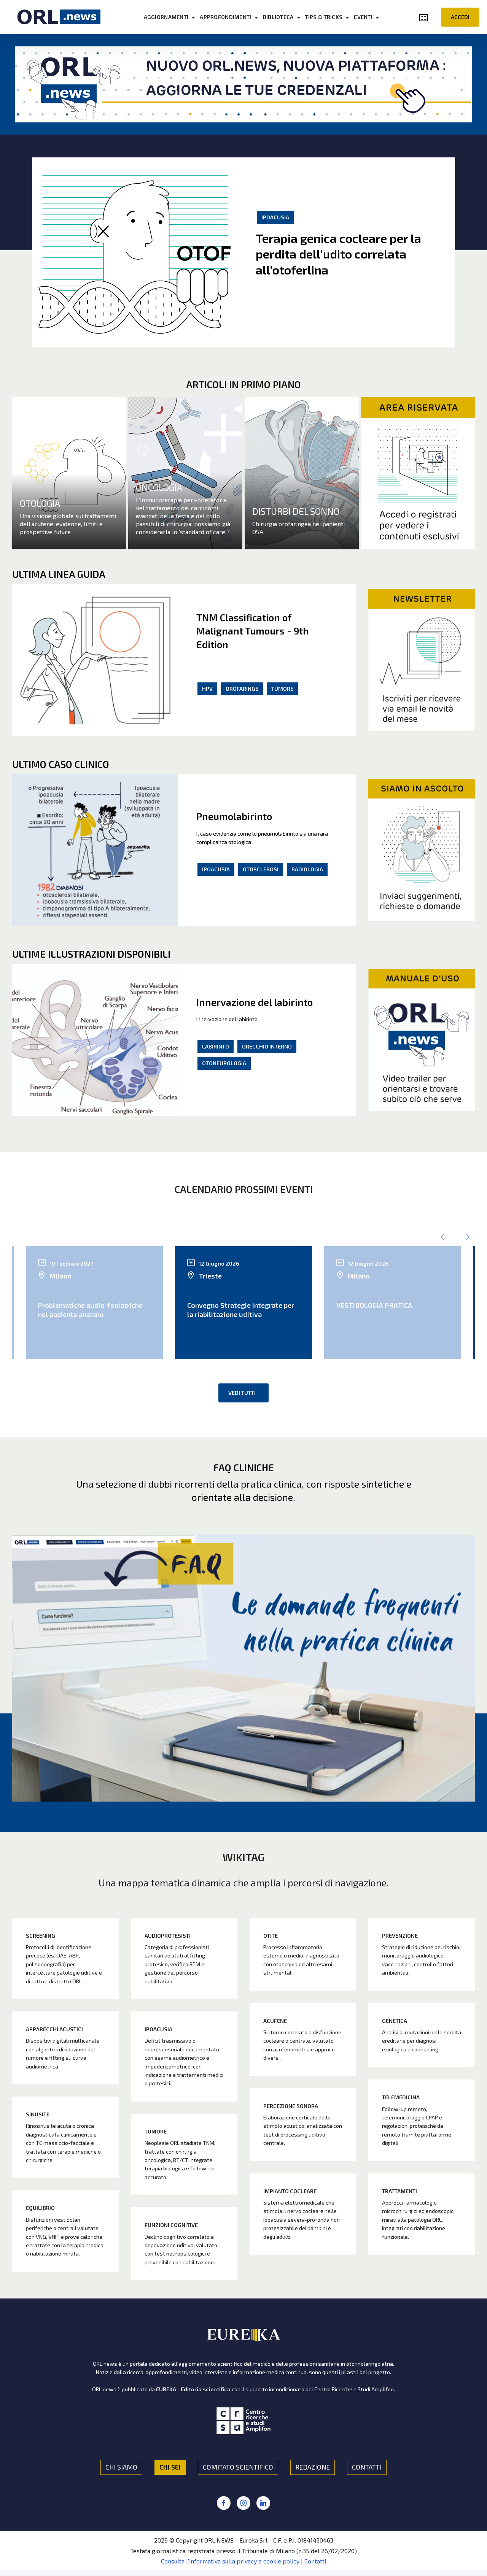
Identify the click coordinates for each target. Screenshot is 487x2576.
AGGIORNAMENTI (166, 17)
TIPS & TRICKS (324, 17)
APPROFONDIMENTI (225, 17)
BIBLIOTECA (278, 17)
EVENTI (363, 17)
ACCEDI (460, 17)
